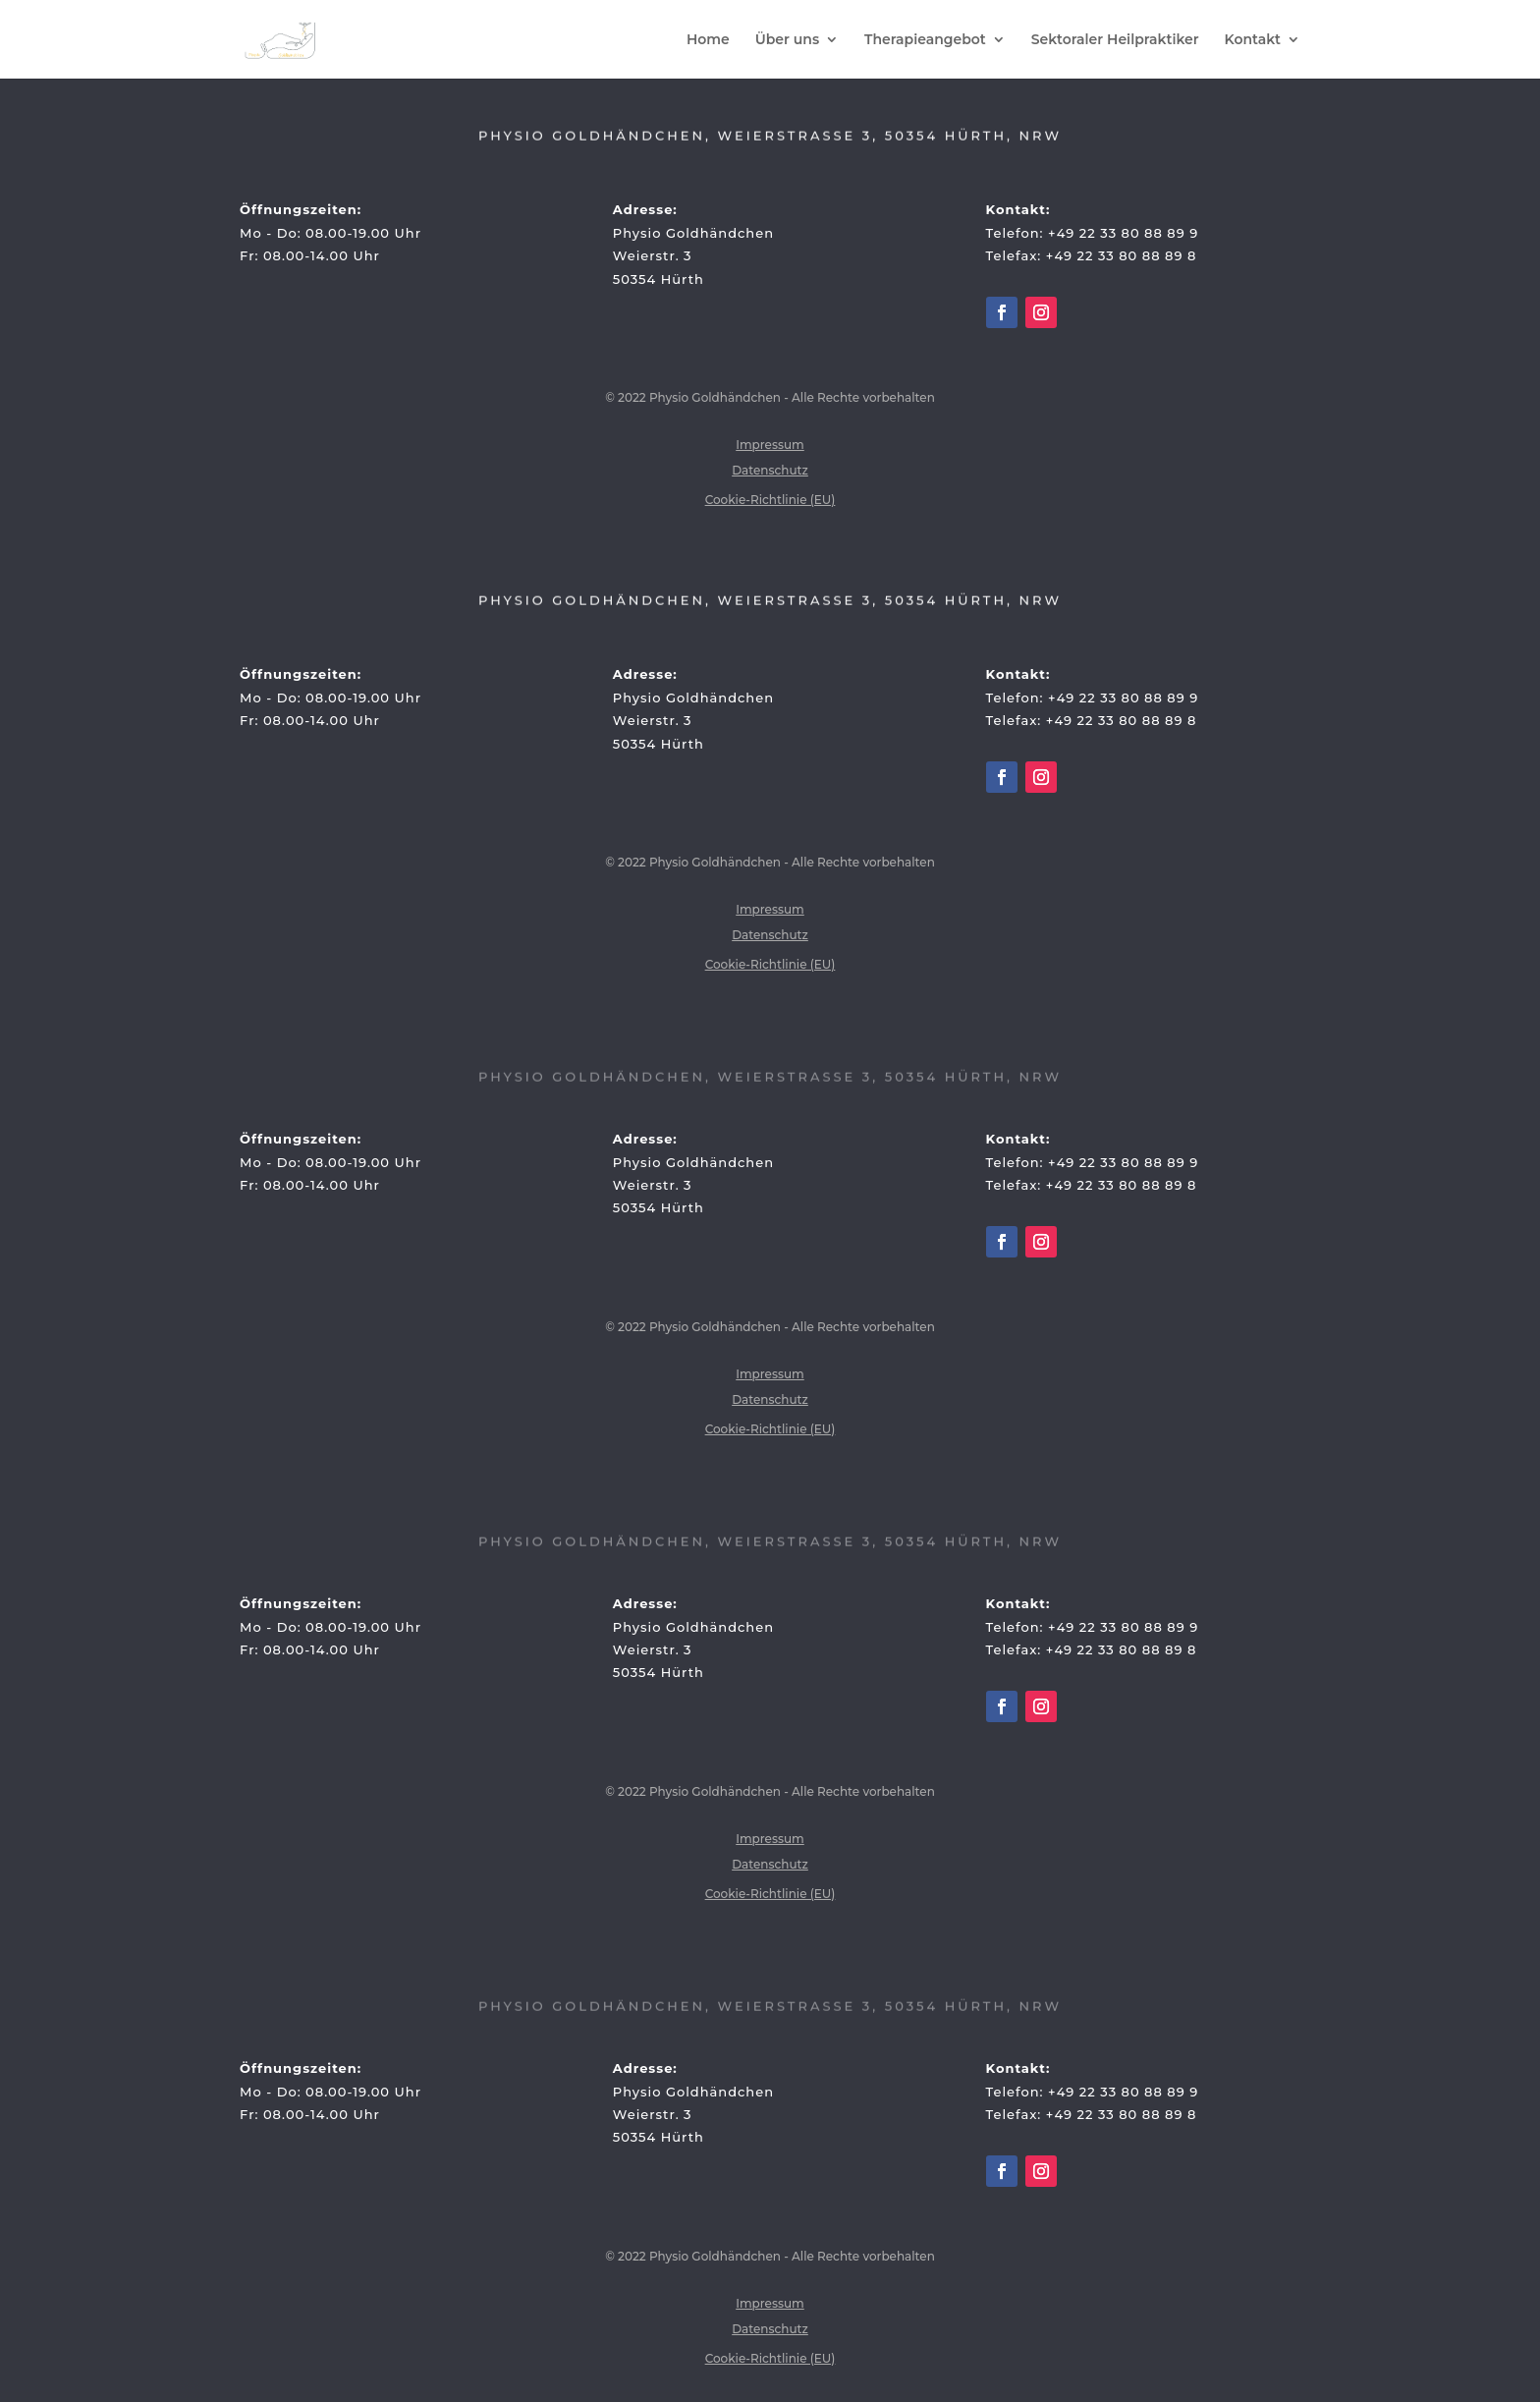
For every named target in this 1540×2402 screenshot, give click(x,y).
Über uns (787, 40)
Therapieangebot (925, 40)
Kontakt (1253, 40)
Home (708, 40)
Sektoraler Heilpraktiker (1115, 40)
